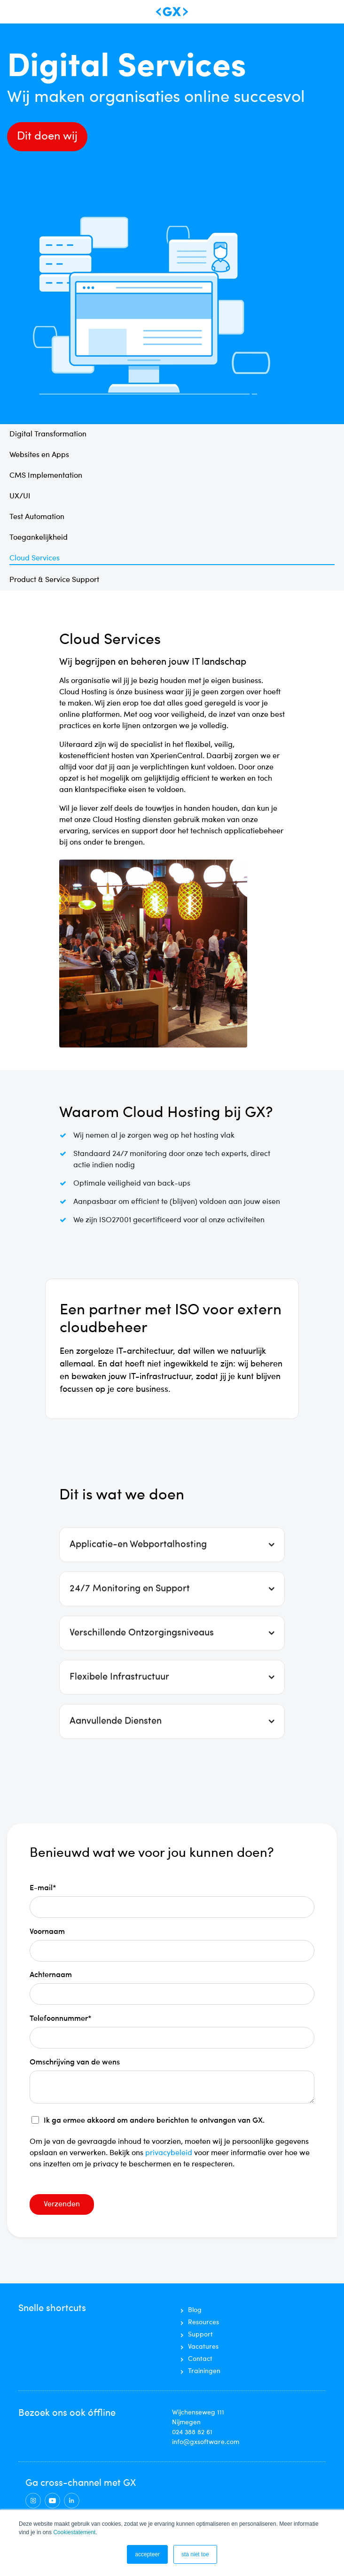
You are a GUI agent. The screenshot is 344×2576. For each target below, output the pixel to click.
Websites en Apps (39, 455)
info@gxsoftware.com (205, 2442)
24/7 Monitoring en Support (130, 1623)
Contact (200, 2359)
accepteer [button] (147, 2554)
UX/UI (20, 496)
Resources (203, 2322)
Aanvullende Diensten (116, 1756)
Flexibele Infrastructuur (119, 1711)
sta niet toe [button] (195, 2554)
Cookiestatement (74, 2532)
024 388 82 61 (192, 2432)
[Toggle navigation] (18, 11)
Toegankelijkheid (38, 538)
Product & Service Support (54, 580)
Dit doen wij (47, 136)
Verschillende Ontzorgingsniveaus (142, 1667)
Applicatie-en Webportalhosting (138, 1579)
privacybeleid (169, 2153)
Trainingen (204, 2371)
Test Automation (36, 517)
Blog (195, 2310)
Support (200, 2334)
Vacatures (203, 2346)
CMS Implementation (45, 476)
